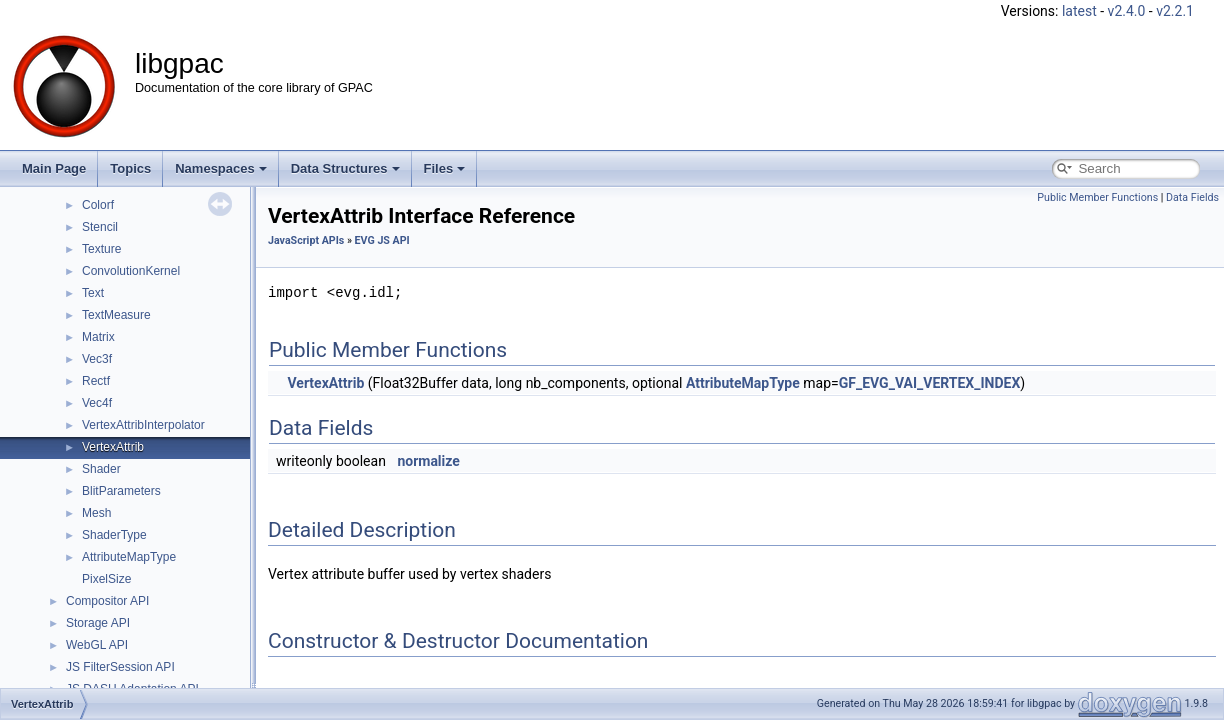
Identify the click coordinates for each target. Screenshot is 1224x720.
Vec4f (97, 403)
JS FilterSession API (120, 667)
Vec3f (97, 359)
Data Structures (345, 168)
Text (93, 293)
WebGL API (97, 645)
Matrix (98, 337)
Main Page (54, 168)
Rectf (96, 381)
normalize (428, 461)
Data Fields (1192, 197)
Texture (101, 249)
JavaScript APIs (306, 240)
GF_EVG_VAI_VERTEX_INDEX (930, 383)
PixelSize (106, 579)
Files (445, 168)
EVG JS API (382, 240)
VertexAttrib (113, 447)
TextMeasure (116, 315)
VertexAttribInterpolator (143, 425)
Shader (101, 469)
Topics (130, 168)
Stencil (100, 227)
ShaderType (114, 535)
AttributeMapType (129, 557)
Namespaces (221, 168)
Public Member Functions (1097, 197)
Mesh (96, 513)
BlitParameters (121, 491)
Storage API (98, 623)
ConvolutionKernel (131, 271)
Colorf (98, 205)
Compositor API (107, 601)
